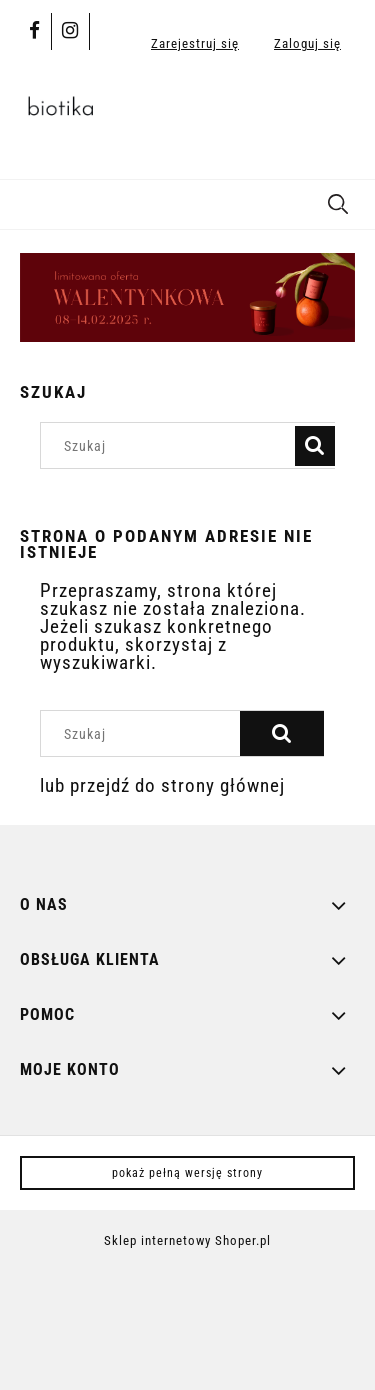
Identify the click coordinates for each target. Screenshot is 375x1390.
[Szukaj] (338, 201)
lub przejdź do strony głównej (162, 785)
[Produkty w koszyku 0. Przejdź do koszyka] (334, 112)
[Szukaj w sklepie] (172, 445)
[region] (187, 297)
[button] (25, 202)
